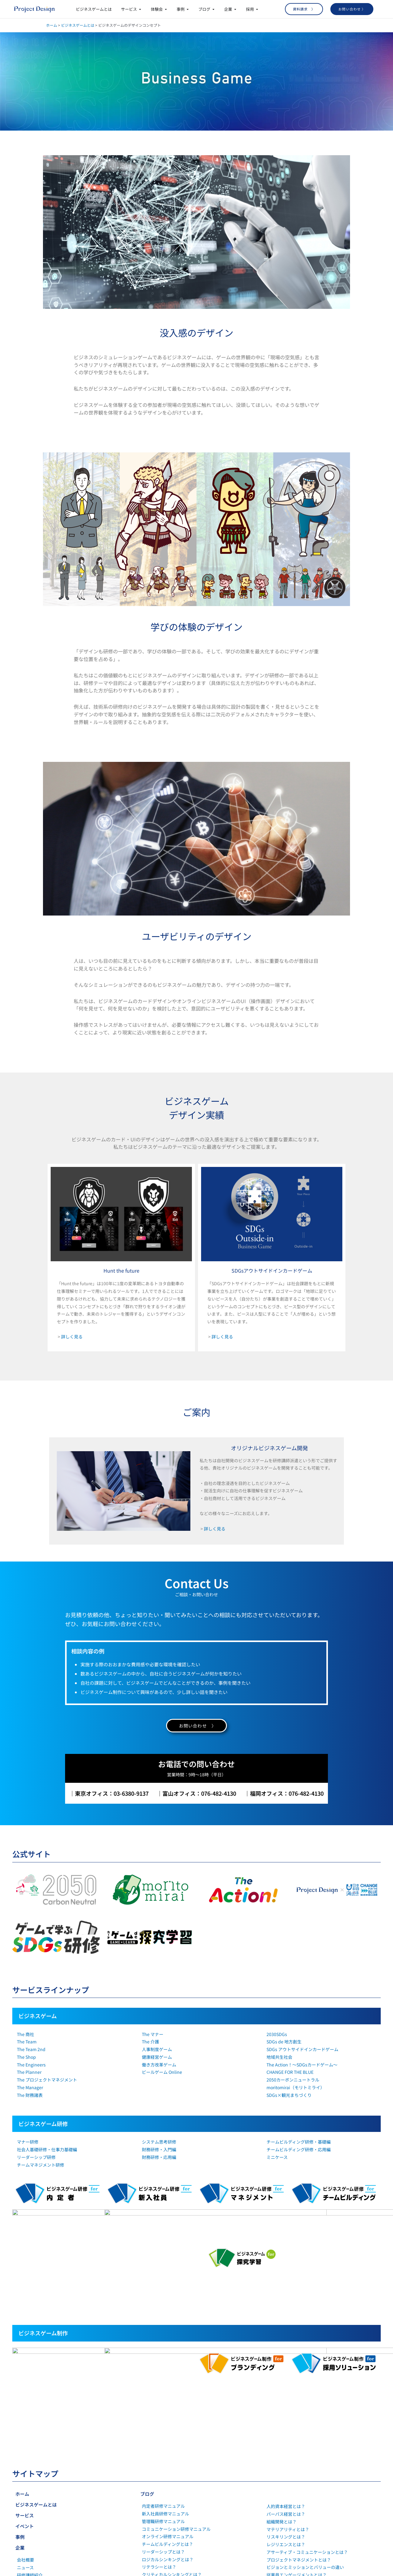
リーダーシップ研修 (36, 2157)
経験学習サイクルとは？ (165, 2494)
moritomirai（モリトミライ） (296, 2087)
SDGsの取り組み (33, 2449)
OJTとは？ (152, 2456)
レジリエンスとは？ (286, 2411)
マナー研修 (27, 2142)
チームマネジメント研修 (40, 2165)
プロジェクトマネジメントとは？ (299, 2426)
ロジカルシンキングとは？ (167, 2426)
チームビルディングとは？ (167, 2411)
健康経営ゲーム (157, 2057)
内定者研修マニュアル (163, 2372)
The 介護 (150, 2041)
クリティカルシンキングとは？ (172, 2441)
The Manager (30, 2087)
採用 (20, 2476)
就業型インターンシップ (40, 2489)
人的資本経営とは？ (286, 2373)
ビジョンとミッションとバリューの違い (305, 2434)
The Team (27, 2041)
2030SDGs (277, 2034)
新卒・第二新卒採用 (36, 2496)
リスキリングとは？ (286, 2403)
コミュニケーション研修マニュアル (176, 2395)
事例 (20, 2403)
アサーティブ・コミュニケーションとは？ (307, 2419)
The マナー (152, 2034)
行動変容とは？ (157, 2502)
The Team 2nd (31, 2049)
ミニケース (277, 2157)
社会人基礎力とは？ (161, 2449)
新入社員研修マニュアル (165, 2380)
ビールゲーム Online (162, 2072)
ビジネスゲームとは (77, 25)
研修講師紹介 (30, 2442)
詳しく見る (72, 1336)
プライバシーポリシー (38, 2457)
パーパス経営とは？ (286, 2380)
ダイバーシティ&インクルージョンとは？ (307, 2456)
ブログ (147, 2360)
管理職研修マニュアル (163, 2388)
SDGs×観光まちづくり (289, 2095)
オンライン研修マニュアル (167, 2403)
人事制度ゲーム (157, 2049)
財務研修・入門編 (159, 2149)
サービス (24, 2382)
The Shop (26, 2057)
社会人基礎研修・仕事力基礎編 (47, 2149)
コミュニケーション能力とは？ (172, 2486)
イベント (24, 2392)
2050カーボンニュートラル (293, 2080)
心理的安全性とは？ (161, 2547)
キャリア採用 (30, 2504)
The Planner (29, 2072)
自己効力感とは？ (159, 2517)
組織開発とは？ (282, 2388)
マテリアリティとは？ (288, 2396)
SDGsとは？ (278, 2479)
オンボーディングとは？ (165, 2525)
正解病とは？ (155, 2479)
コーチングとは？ (159, 2532)
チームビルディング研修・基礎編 (299, 2142)
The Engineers (31, 2065)
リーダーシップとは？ (163, 2418)
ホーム (51, 25)
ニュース (25, 2434)
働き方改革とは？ (159, 2510)
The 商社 (25, 2034)
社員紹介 (25, 2512)
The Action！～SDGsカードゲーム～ (302, 2065)
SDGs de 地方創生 (284, 2041)
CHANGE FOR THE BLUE (290, 2072)
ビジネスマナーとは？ (163, 2464)
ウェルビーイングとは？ (290, 2449)
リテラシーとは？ (159, 2433)
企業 (20, 2414)
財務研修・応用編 (159, 2157)
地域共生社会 (279, 2057)
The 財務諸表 (30, 2095)
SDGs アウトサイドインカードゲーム (302, 2049)
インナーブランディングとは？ (296, 2464)
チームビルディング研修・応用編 (299, 2149)
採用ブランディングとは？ (292, 2472)
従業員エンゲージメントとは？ (297, 2441)
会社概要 (25, 2426)
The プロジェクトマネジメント (47, 2080)
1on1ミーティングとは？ (166, 2540)
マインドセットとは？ (163, 2471)
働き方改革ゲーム (159, 2065)
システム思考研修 (159, 2142)
